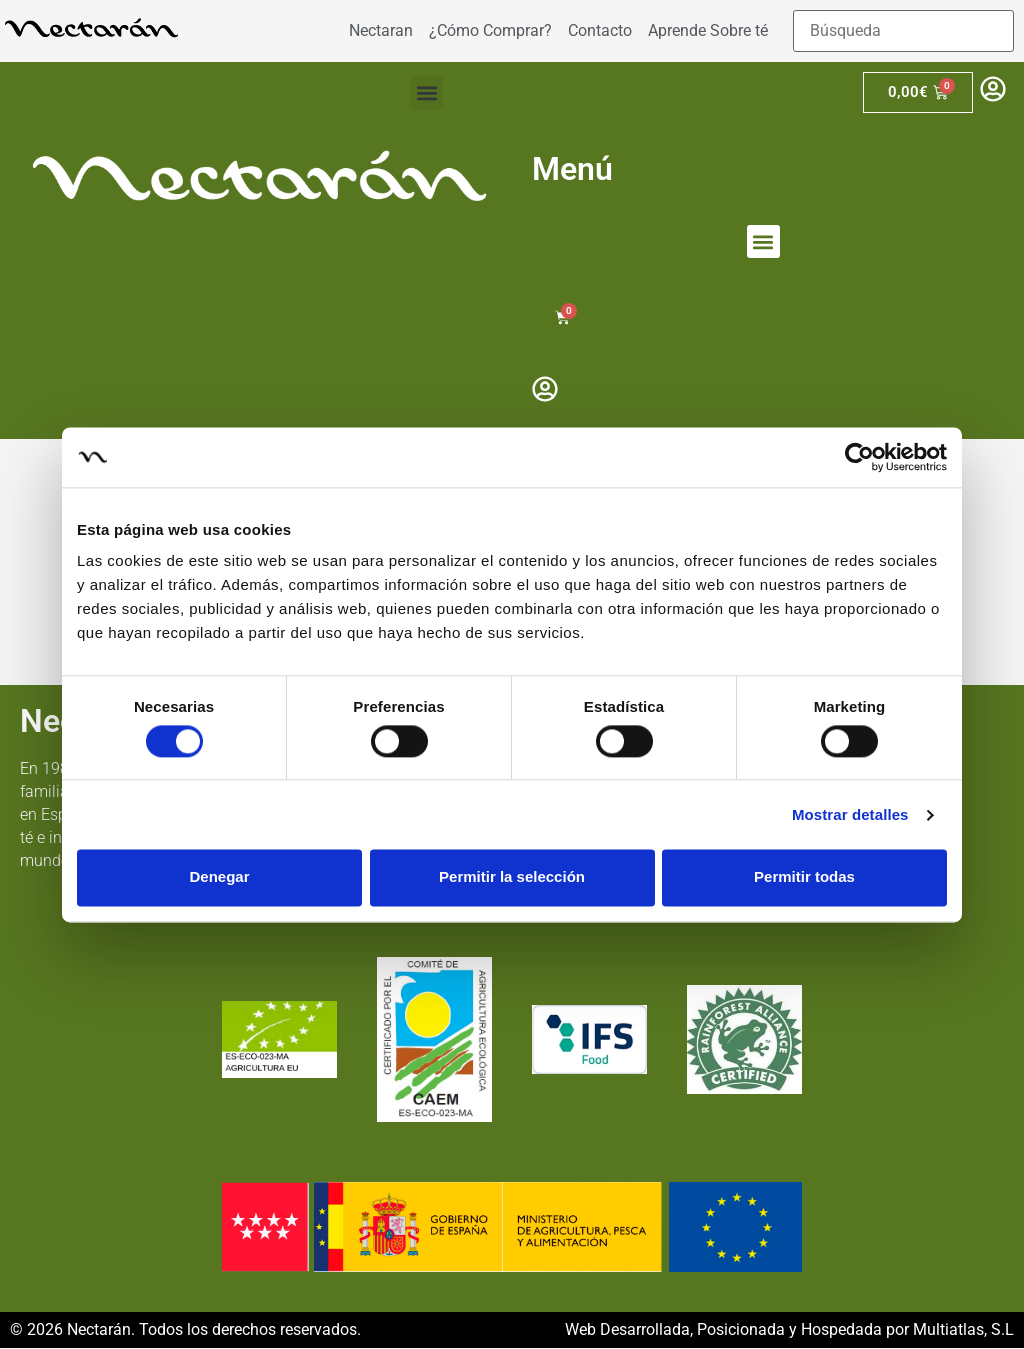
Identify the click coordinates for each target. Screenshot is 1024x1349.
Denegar (219, 877)
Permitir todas (804, 877)
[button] (426, 92)
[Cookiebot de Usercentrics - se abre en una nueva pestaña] (859, 457)
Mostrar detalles (850, 814)
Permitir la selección (512, 877)
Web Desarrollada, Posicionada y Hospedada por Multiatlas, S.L (789, 1330)
